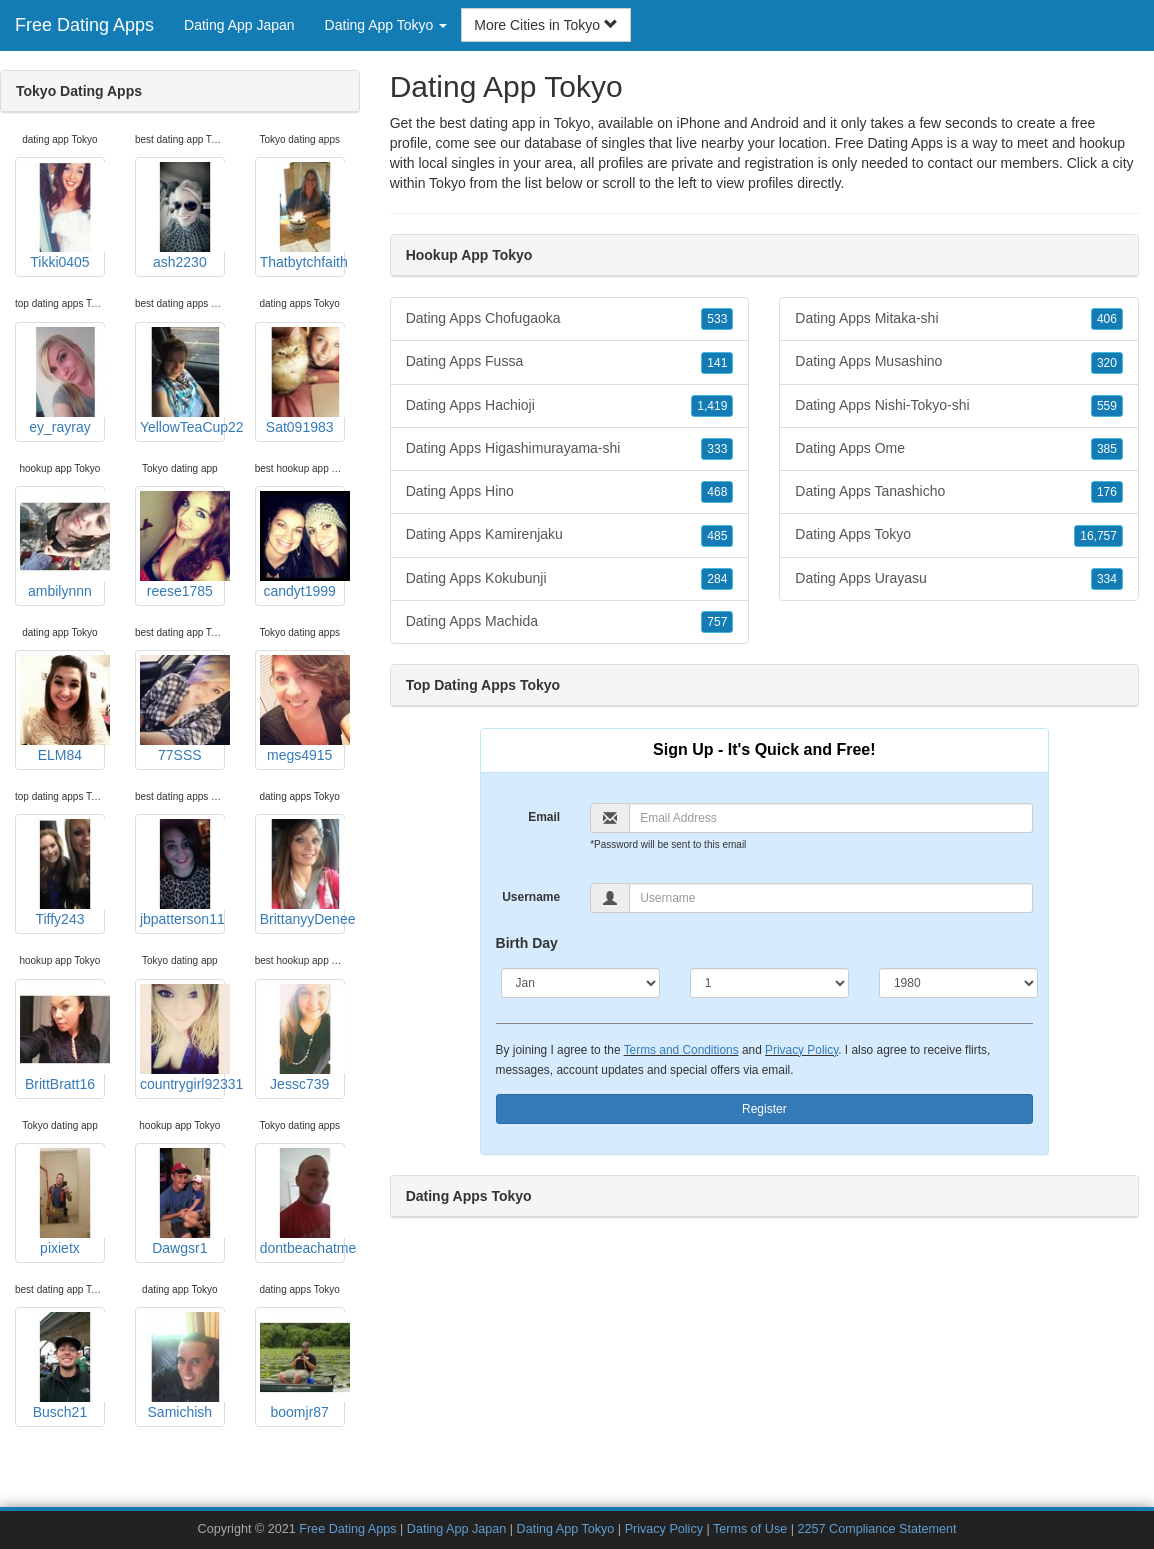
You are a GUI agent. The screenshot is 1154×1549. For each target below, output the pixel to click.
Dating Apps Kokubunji (570, 579)
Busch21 (62, 1366)
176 (1107, 492)
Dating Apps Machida (570, 622)
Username (531, 897)
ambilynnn (62, 545)
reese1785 (182, 545)
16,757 (1098, 536)
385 (1107, 449)
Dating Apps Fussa (570, 362)
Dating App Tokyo (566, 1529)
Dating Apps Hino (570, 492)
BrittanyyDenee (302, 873)
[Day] (769, 983)
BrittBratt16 (62, 1038)
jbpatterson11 (182, 873)
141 (717, 363)
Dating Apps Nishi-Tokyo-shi (959, 406)
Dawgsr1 (182, 1202)
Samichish (182, 1366)
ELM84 (62, 709)
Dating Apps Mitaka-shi (959, 319)
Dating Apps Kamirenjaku (570, 535)
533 (717, 319)
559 (1107, 406)
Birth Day (527, 943)
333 (717, 449)
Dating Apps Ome (959, 449)
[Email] (831, 818)
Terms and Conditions (681, 1050)
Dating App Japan (239, 25)
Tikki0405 (62, 216)
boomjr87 (302, 1366)
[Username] (831, 898)
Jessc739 (302, 1038)
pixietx (62, 1202)
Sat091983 (302, 381)
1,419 (712, 406)
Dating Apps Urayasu (959, 579)
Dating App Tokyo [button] (386, 25)
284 (717, 579)
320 (1107, 363)
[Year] (958, 983)
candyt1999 (302, 545)
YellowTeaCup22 (182, 381)
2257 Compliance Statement (877, 1529)
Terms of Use (750, 1529)
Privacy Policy (801, 1050)
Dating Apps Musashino (959, 362)
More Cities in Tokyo (546, 25)
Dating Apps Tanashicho (959, 492)
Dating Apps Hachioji (570, 406)
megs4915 (302, 709)
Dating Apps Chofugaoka (570, 319)
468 (717, 492)
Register (764, 1109)
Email (544, 817)
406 (1107, 319)
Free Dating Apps (84, 25)
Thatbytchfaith (302, 216)
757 (717, 622)
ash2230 (182, 216)
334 (1107, 579)
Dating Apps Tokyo (959, 535)
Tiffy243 (62, 873)
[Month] (580, 983)
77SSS (182, 709)
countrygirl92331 (182, 1038)
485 (717, 536)
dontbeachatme (302, 1202)
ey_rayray (62, 381)
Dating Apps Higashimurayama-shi (570, 449)
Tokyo (447, 183)
